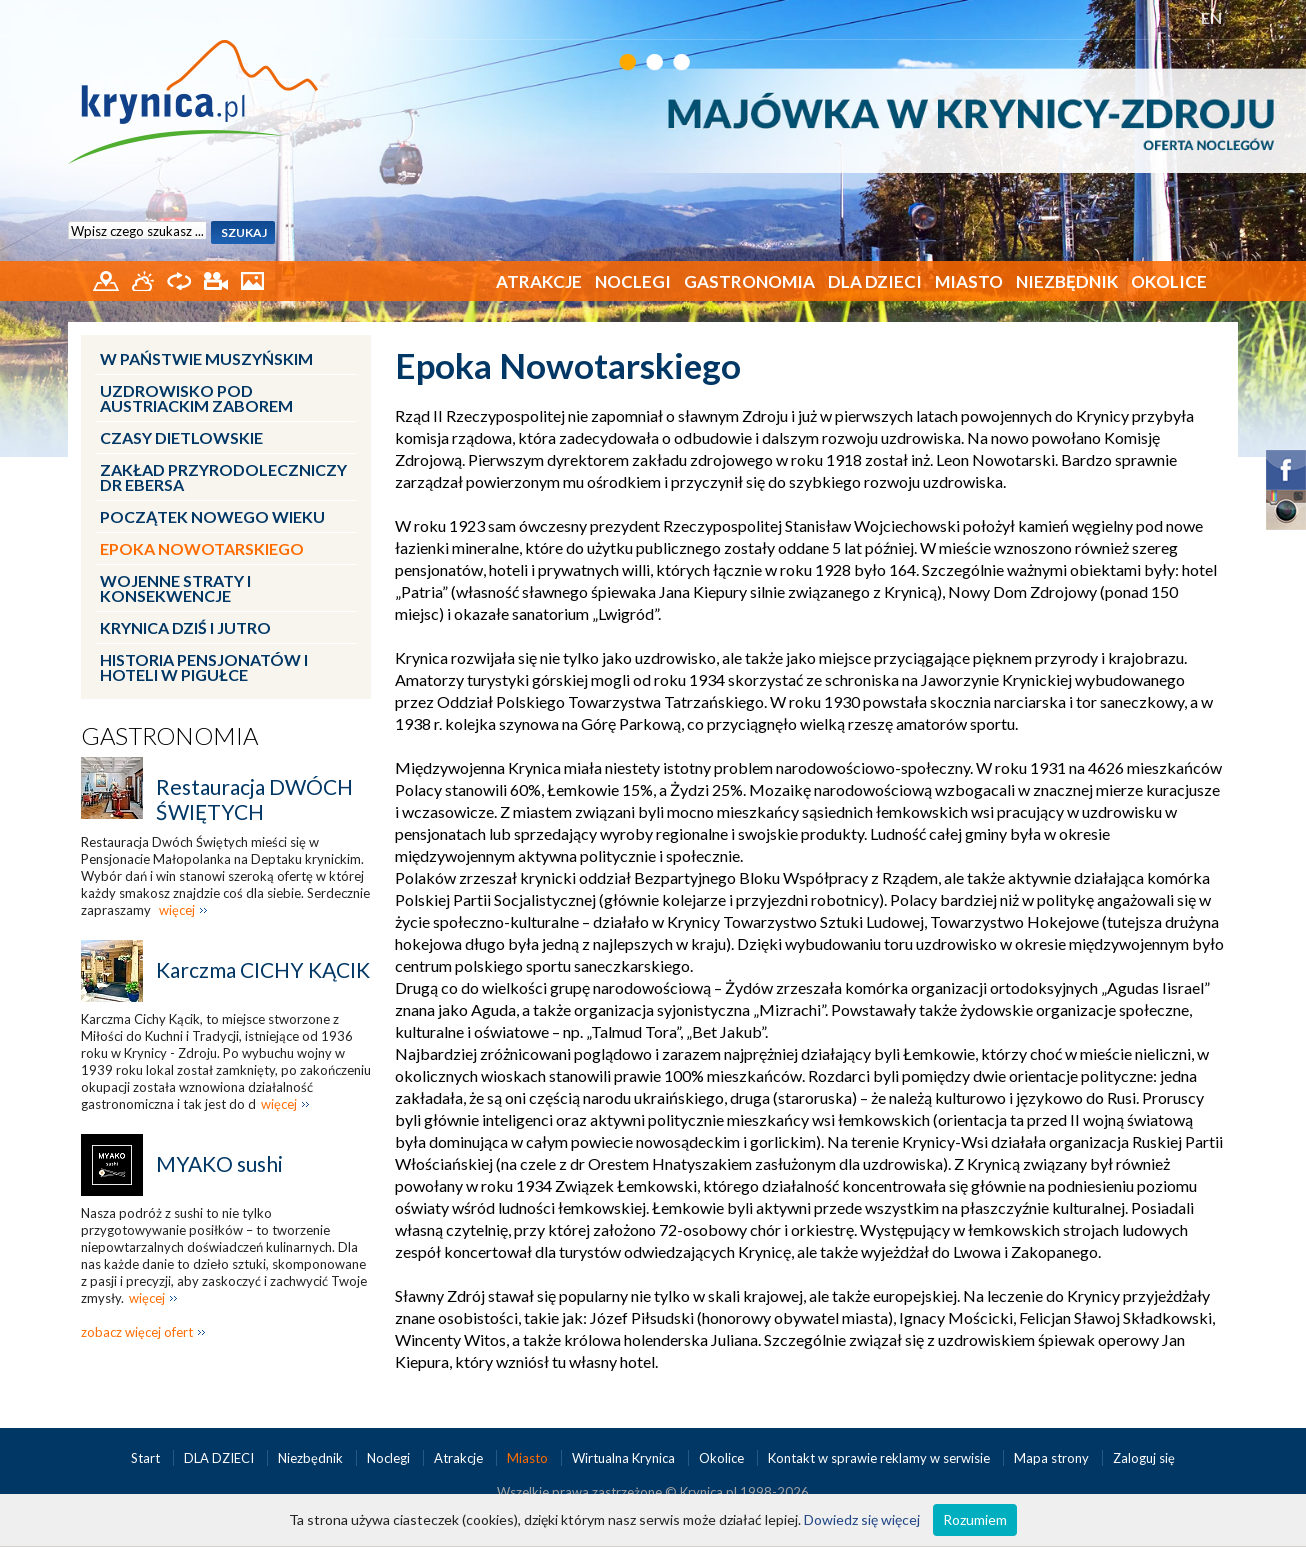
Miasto (969, 281)
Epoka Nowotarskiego (202, 548)
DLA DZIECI (875, 281)
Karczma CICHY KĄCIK (263, 969)
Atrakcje (539, 281)
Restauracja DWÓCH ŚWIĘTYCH (254, 799)
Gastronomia (749, 281)
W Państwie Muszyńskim (206, 358)
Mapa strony (1051, 1458)
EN (1211, 17)
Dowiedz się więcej (862, 1519)
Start (147, 1458)
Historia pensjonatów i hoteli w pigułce (204, 667)
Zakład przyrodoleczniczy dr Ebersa (223, 477)
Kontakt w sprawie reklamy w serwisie (880, 1458)
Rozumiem (975, 1519)
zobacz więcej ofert (137, 1332)
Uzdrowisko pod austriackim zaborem (196, 398)
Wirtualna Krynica (625, 1458)
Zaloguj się (1144, 1458)
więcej (177, 910)
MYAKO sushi (219, 1163)
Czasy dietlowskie (181, 437)
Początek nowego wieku (212, 516)
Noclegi (633, 281)
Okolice (1169, 281)
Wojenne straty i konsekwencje (175, 588)
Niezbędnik (1067, 281)
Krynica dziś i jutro (185, 627)
